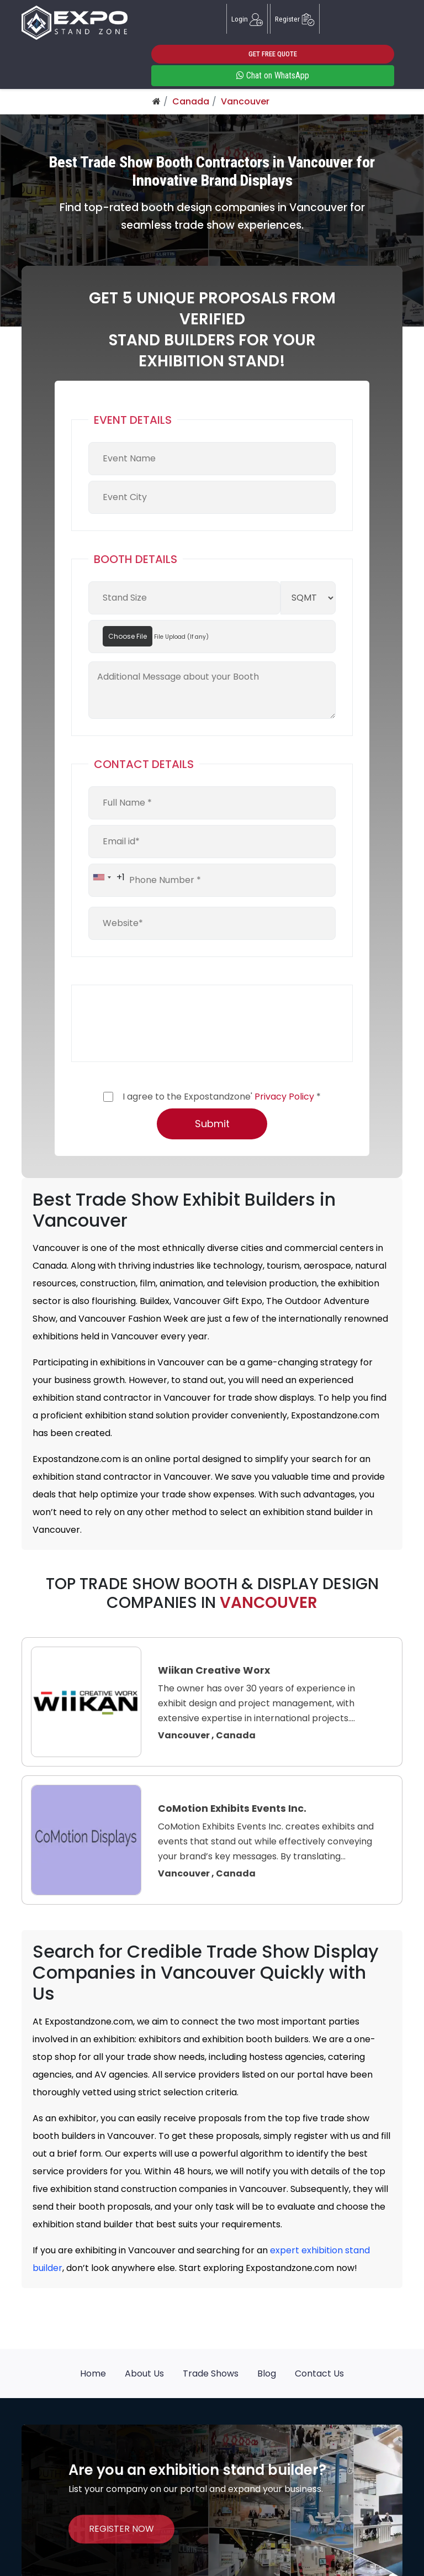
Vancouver (245, 101)
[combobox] (107, 877)
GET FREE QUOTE (272, 54)
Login (247, 19)
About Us (144, 2373)
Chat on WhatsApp (272, 75)
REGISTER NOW (121, 2529)
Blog (266, 2373)
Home (93, 2373)
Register (295, 19)
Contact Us (319, 2373)
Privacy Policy (284, 1096)
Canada (190, 101)
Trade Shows (211, 2373)
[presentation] (172, 1023)
